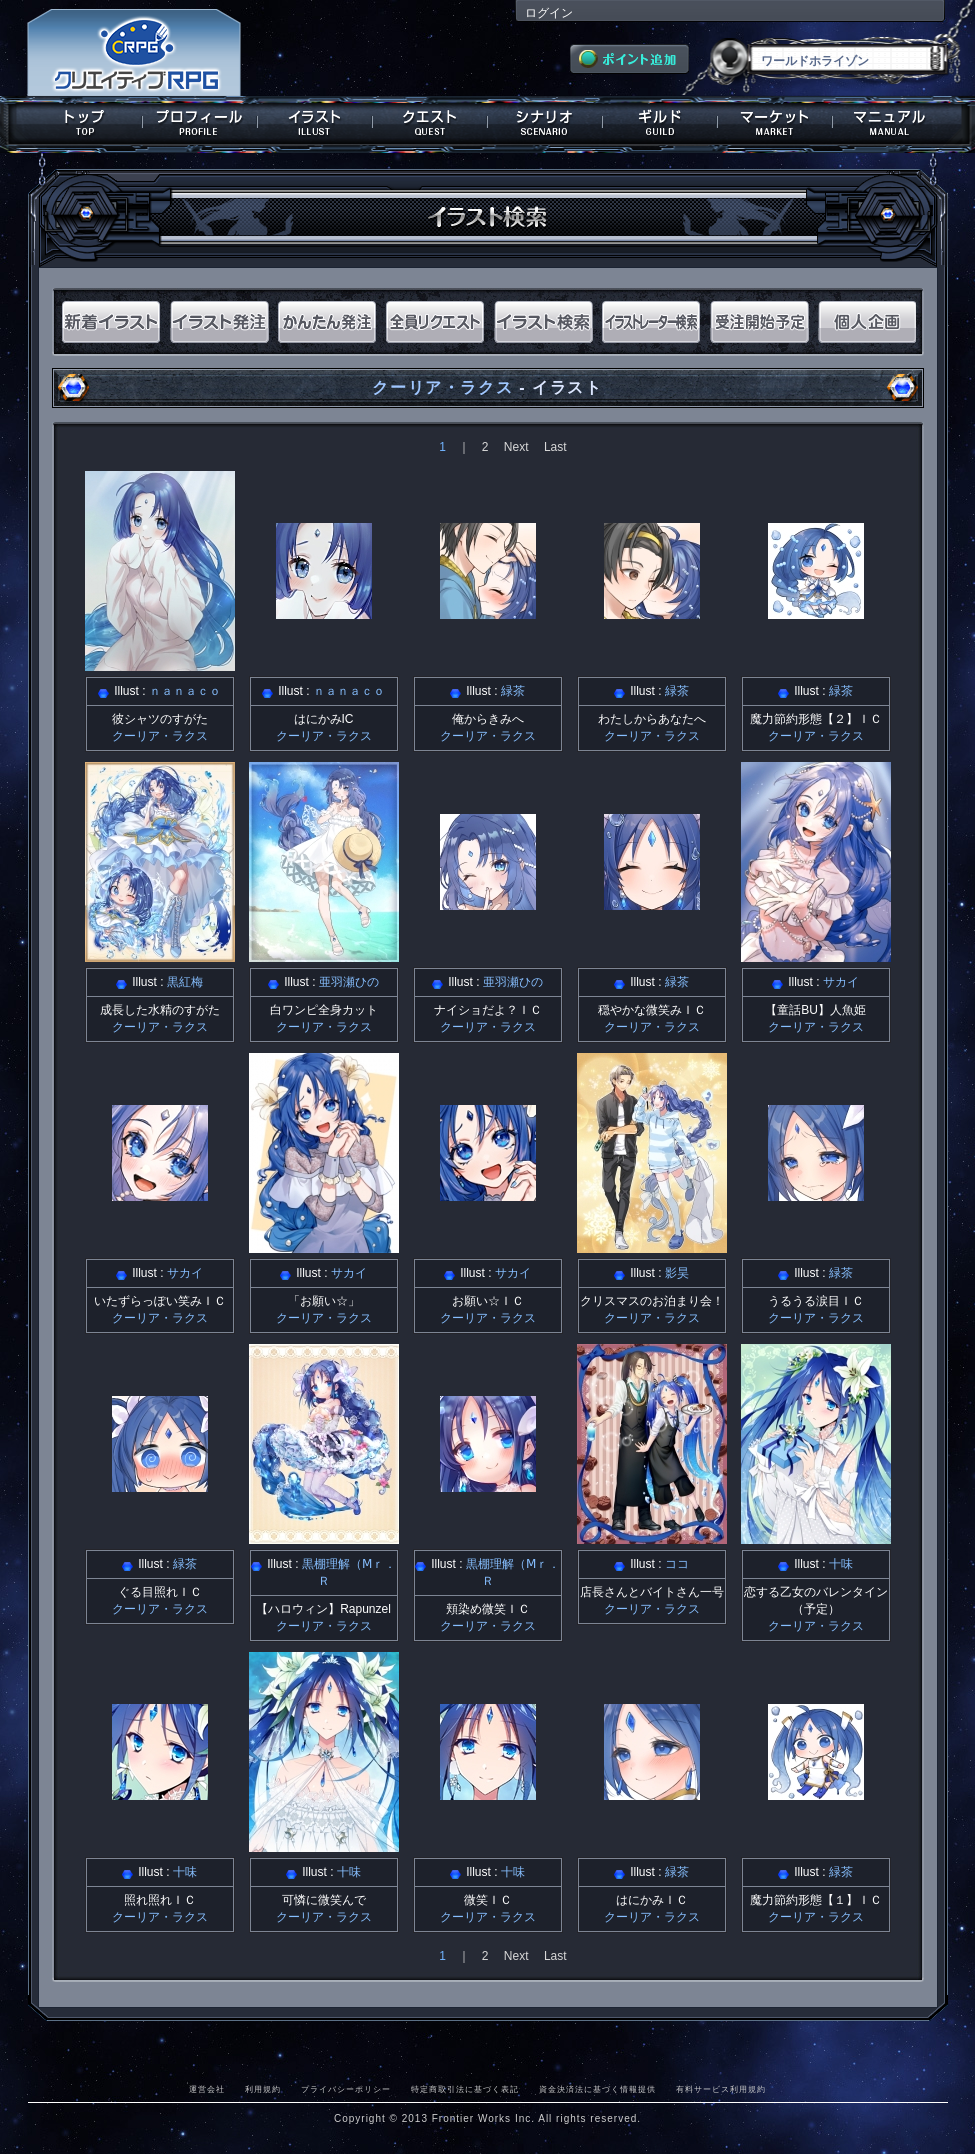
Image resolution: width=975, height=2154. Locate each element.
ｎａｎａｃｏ (185, 691)
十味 (841, 1564)
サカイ (841, 982)
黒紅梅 (185, 982)
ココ (677, 1564)
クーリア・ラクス (442, 387)
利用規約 (263, 2089)
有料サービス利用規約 (721, 2089)
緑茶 (513, 691)
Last (555, 447)
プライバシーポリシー (346, 2089)
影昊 (677, 1273)
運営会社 (207, 2089)
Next (516, 447)
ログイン (549, 13)
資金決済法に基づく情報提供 (597, 2089)
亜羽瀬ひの (349, 982)
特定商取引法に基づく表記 (465, 2089)
